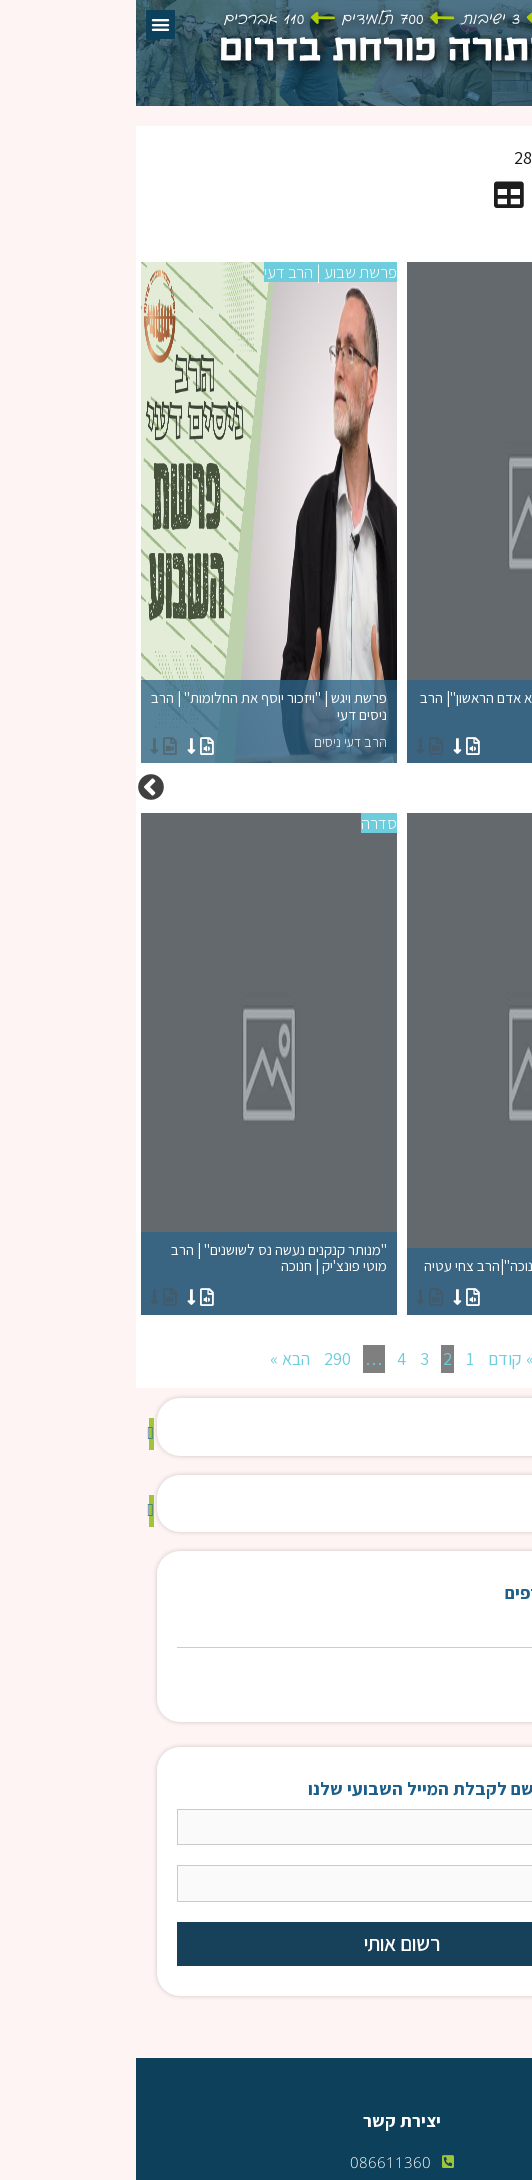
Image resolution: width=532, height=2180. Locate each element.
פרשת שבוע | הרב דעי (194, 272)
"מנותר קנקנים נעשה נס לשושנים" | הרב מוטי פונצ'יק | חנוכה (133, 1272)
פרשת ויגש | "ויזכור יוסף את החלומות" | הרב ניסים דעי (133, 720)
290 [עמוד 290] (201, 1358)
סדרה (509, 272)
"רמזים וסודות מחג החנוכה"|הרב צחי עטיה (399, 1280)
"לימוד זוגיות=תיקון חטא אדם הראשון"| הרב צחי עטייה (399, 720)
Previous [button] (517, 788)
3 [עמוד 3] (288, 1358)
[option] (266, 788)
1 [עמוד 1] (334, 1358)
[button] (24, 24)
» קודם (375, 1358)
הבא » (154, 1358)
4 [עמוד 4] (265, 1358)
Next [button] (15, 788)
